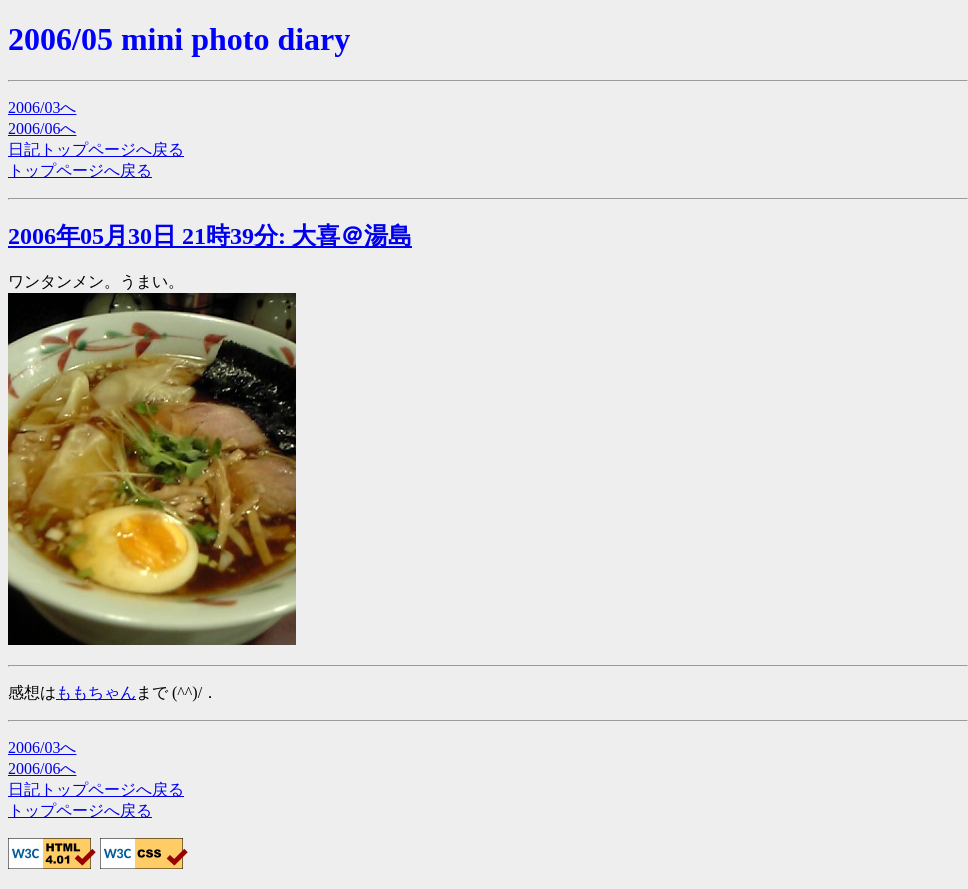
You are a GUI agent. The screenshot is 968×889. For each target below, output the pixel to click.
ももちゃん (96, 692)
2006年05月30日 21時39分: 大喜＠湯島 (210, 236)
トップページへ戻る (80, 170)
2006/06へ (42, 128)
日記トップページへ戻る (96, 149)
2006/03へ (42, 107)
